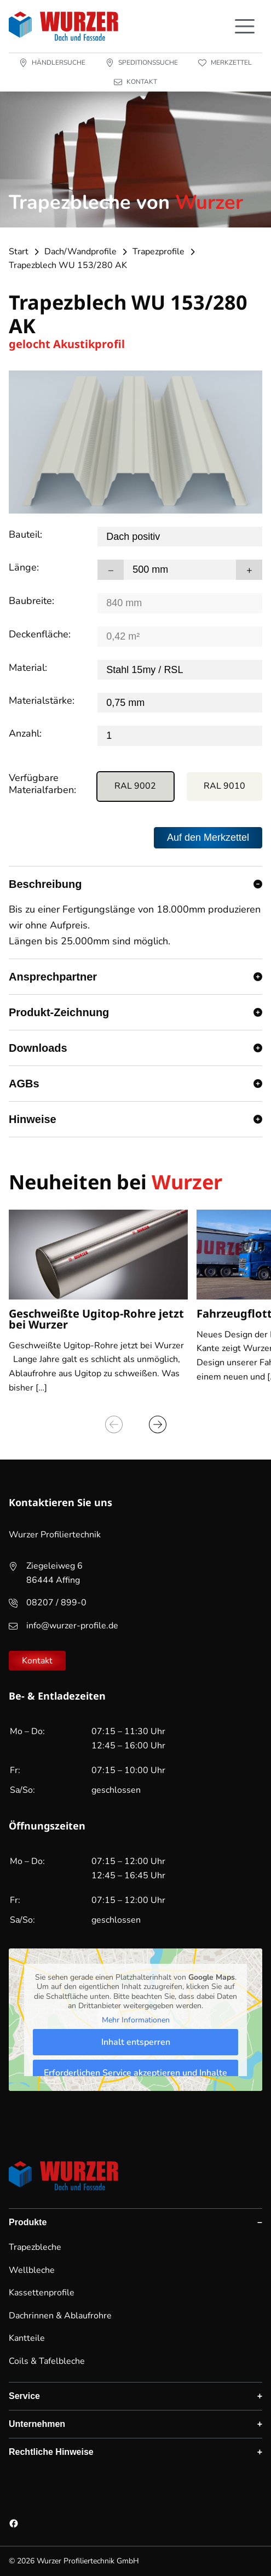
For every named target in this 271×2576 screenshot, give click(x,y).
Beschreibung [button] (45, 884)
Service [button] (24, 2396)
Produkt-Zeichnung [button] (59, 1012)
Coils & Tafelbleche (47, 2361)
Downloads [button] (38, 1048)
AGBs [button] (24, 1084)
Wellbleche (32, 2270)
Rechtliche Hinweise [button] (51, 2452)
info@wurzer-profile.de (72, 1626)
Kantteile (27, 2338)
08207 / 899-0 (56, 1603)
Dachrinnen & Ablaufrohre (60, 2316)
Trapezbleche (35, 2247)
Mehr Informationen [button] (136, 2020)
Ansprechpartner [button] (53, 977)
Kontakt (37, 1661)
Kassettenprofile (41, 2293)
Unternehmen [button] (37, 2424)
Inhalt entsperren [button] (135, 2042)
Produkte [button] (28, 2222)
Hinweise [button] (32, 1119)
